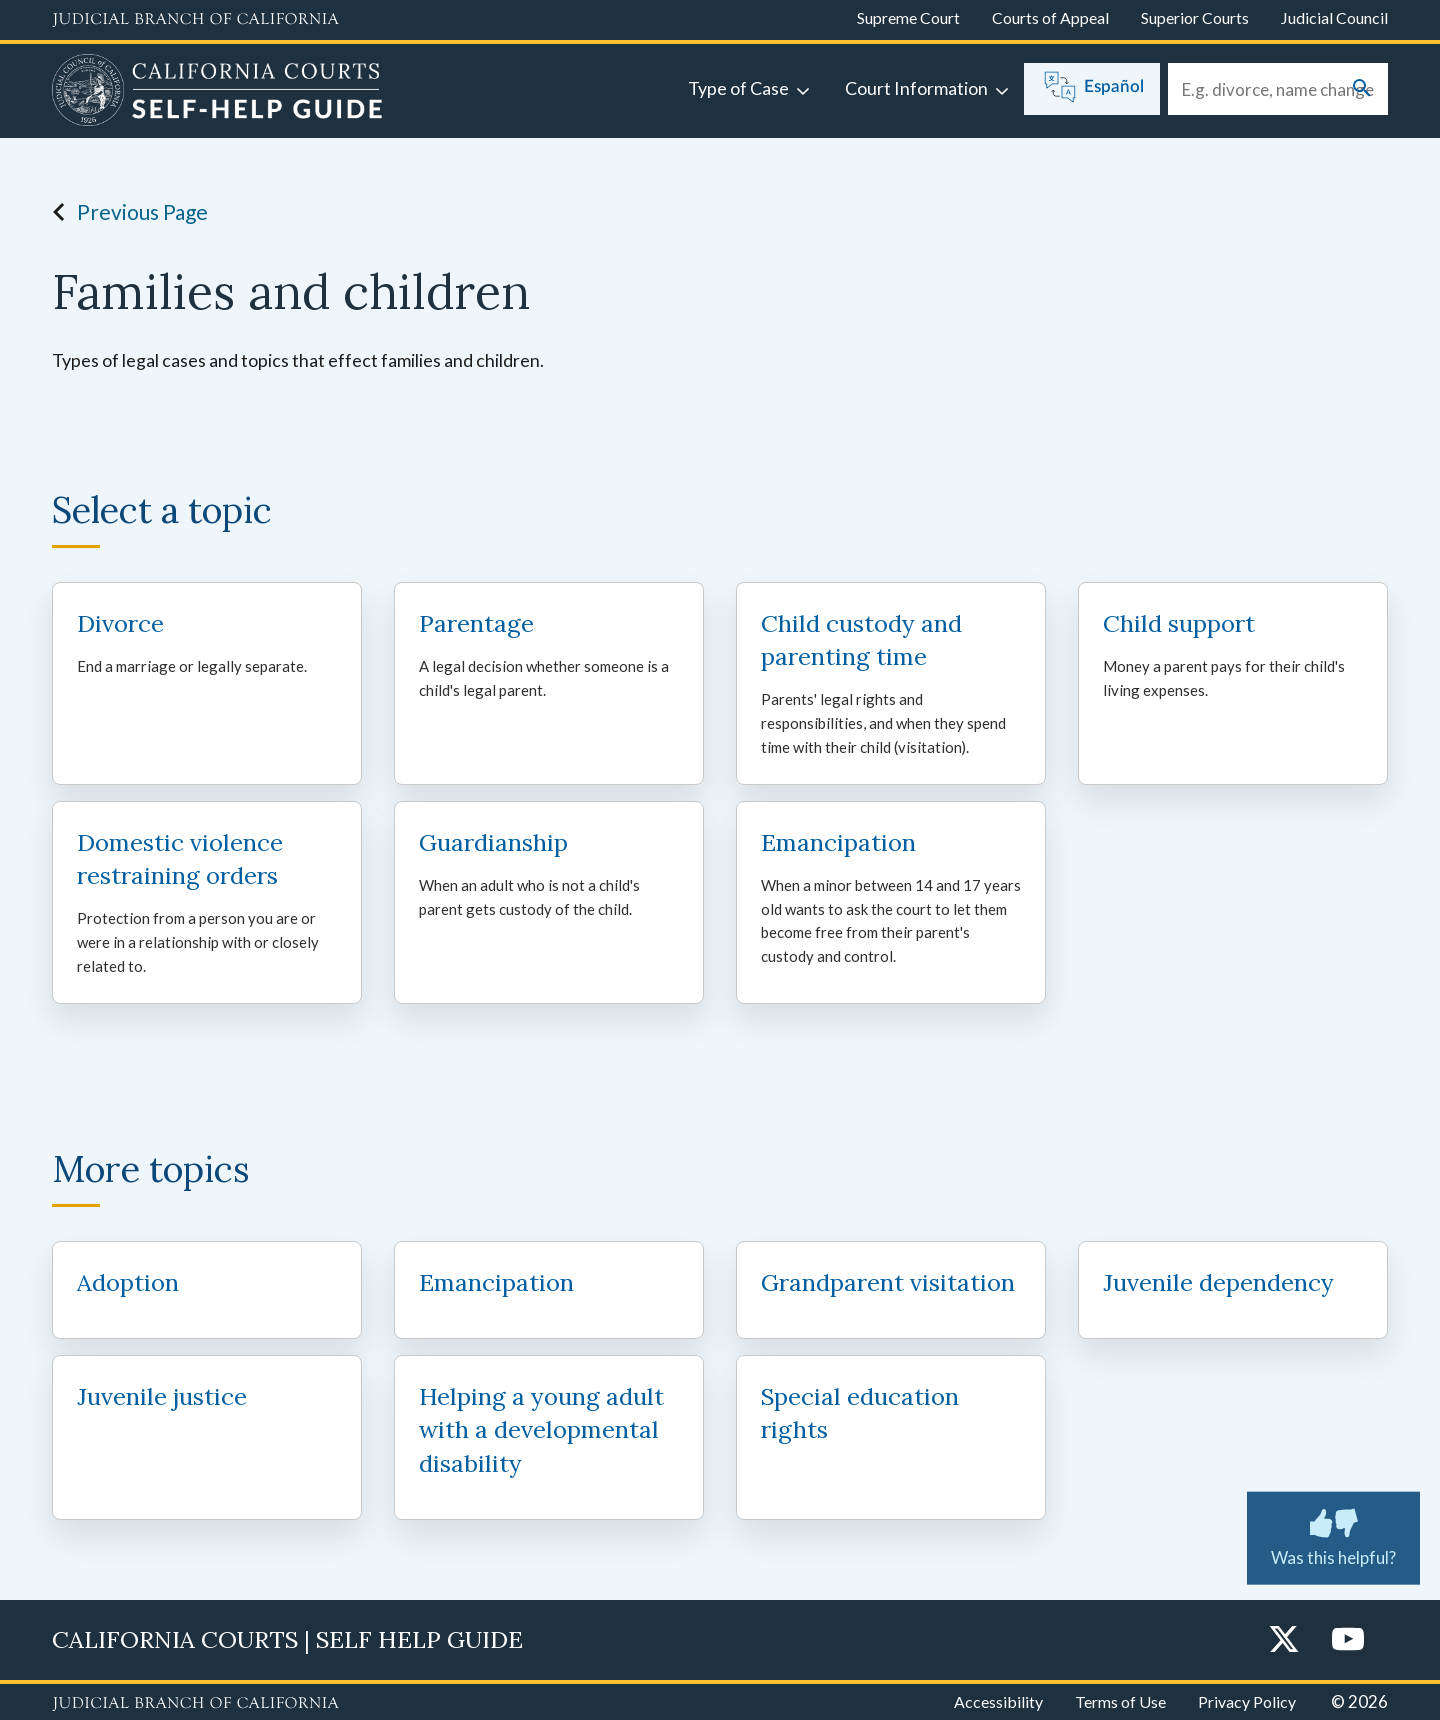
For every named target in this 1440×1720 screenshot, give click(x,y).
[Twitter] (1284, 1640)
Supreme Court (908, 17)
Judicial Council (1334, 17)
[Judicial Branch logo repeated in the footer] (195, 1704)
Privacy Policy (1247, 1701)
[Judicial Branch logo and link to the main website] (195, 20)
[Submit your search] (1362, 89)
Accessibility (998, 1701)
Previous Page (124, 212)
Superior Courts (1195, 17)
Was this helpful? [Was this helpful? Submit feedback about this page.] (1333, 1534)
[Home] (217, 93)
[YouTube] (1348, 1640)
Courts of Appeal (1050, 17)
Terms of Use (1120, 1701)
